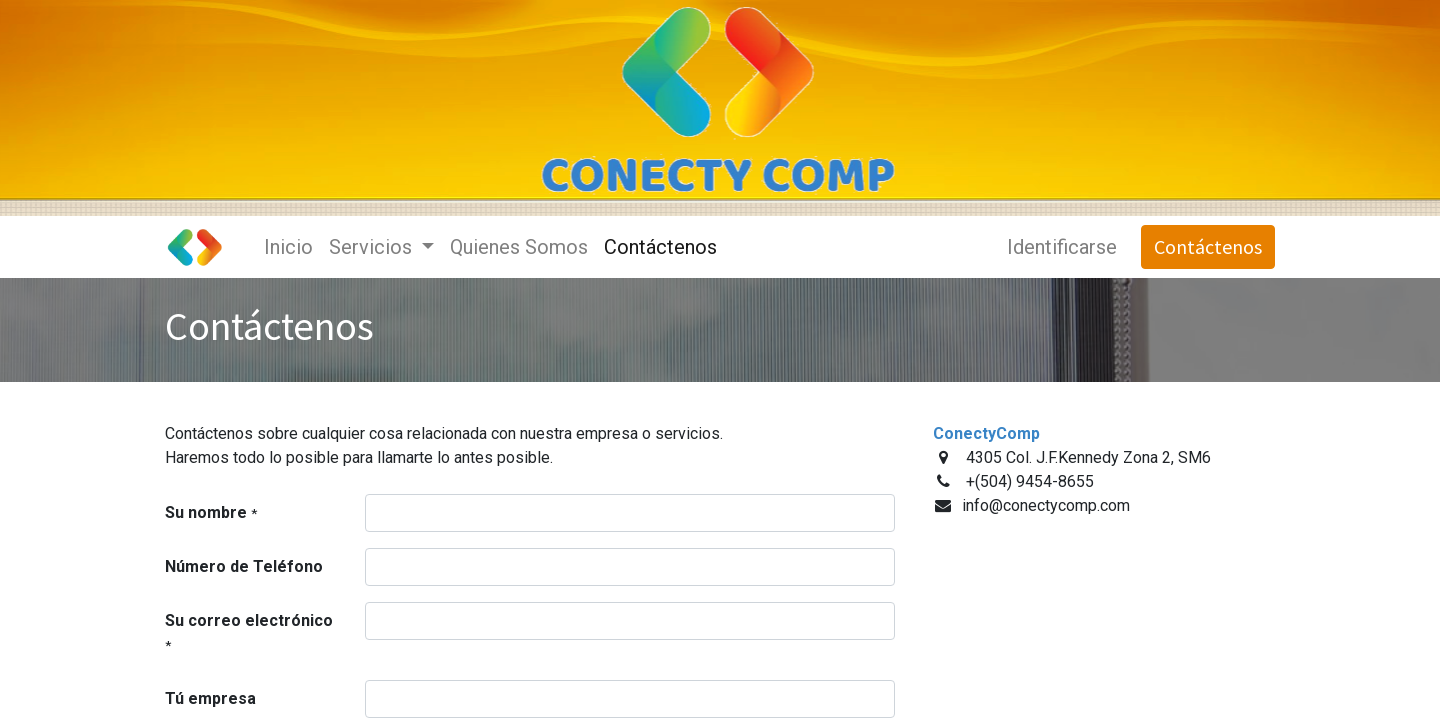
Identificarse (1062, 247)
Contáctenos (1208, 246)
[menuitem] (288, 247)
